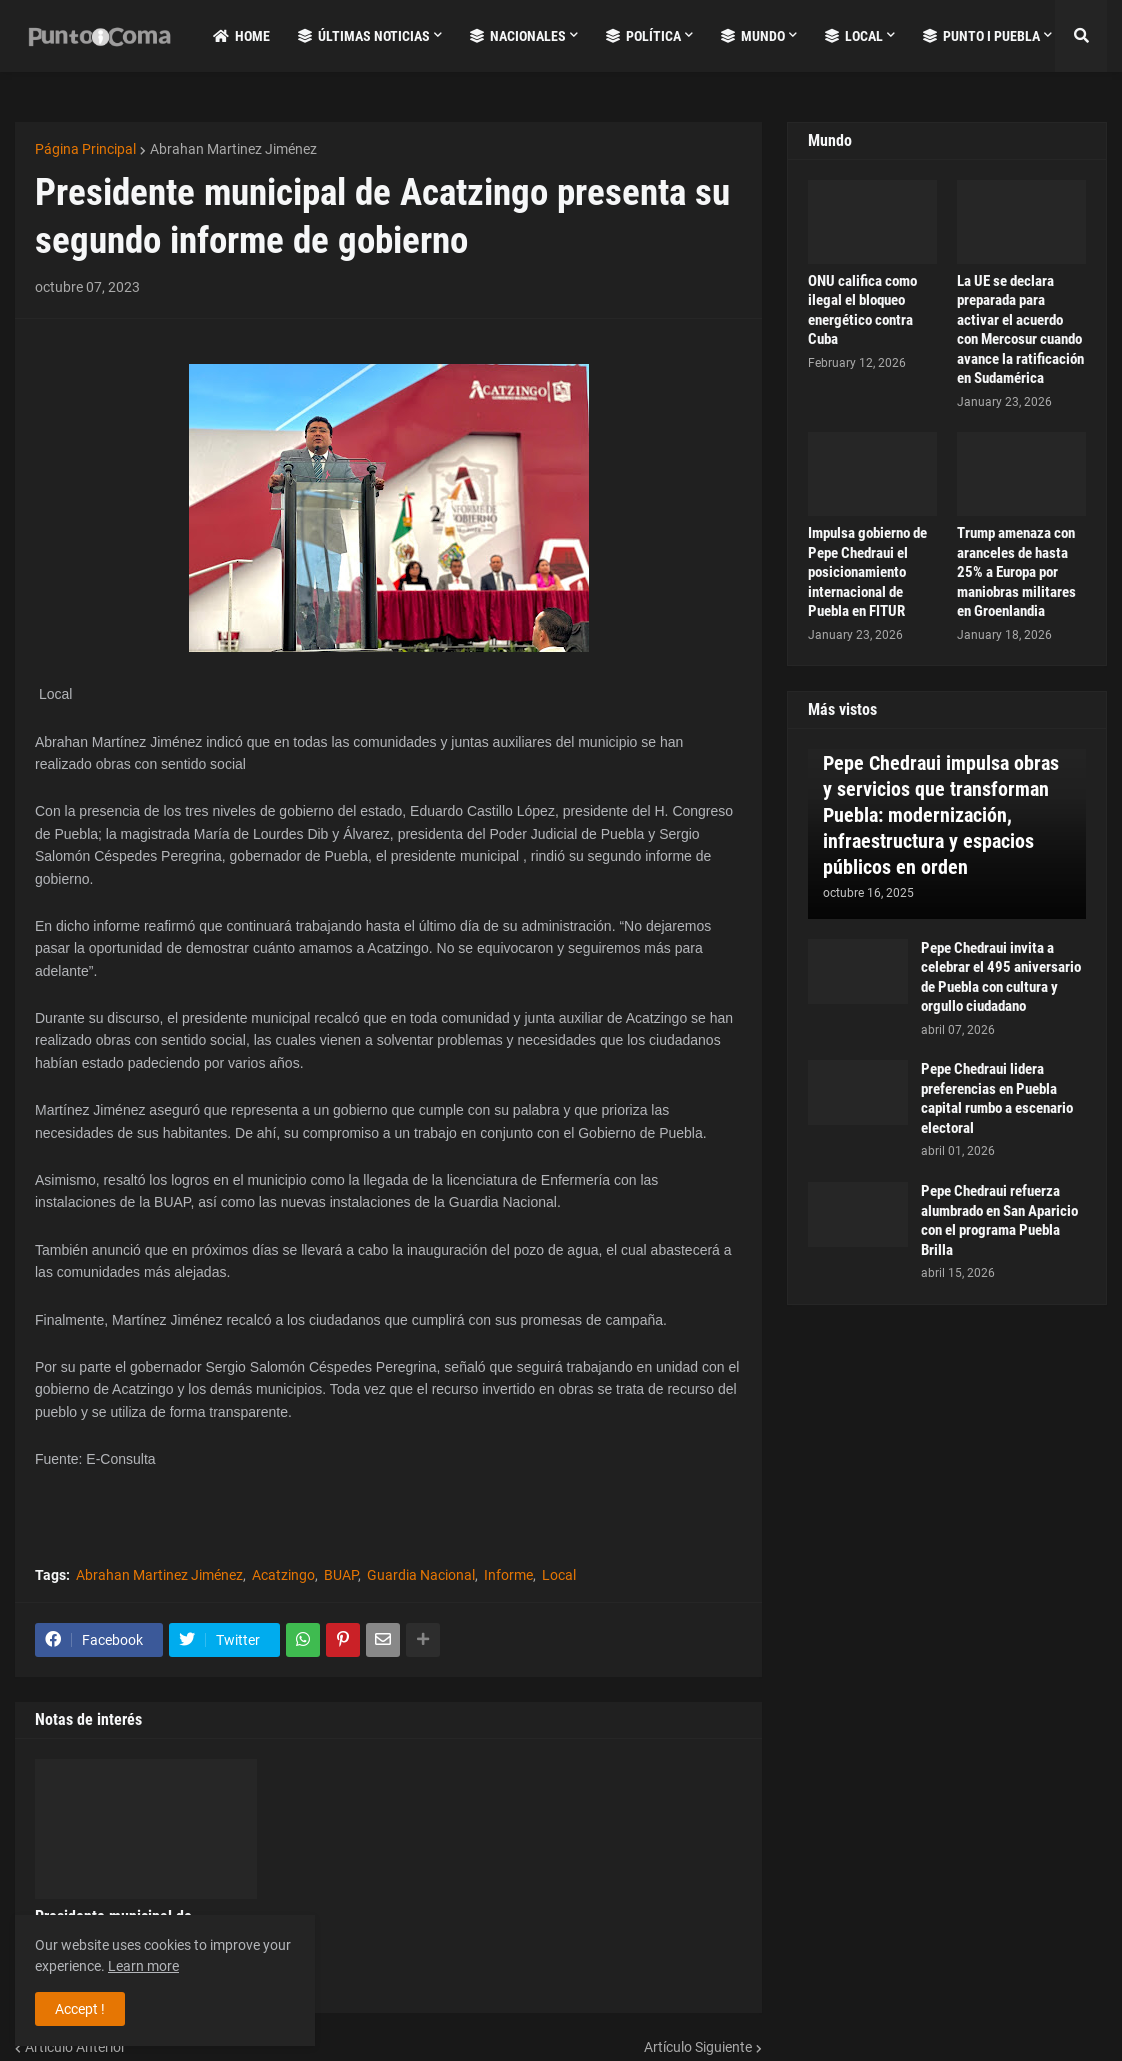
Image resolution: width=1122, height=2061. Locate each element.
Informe (508, 1575)
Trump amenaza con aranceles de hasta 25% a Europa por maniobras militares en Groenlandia (1016, 572)
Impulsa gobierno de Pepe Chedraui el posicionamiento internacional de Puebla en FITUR (867, 572)
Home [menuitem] (241, 36)
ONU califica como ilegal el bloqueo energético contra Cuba (862, 310)
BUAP (341, 1575)
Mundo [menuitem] (753, 36)
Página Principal (85, 149)
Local (559, 1575)
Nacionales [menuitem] (518, 36)
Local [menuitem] (854, 36)
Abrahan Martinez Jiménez (233, 149)
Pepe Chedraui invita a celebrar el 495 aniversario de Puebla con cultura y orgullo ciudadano (1001, 977)
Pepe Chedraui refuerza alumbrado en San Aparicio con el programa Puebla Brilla (999, 1220)
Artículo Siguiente (698, 2047)
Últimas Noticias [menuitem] (364, 36)
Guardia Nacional (421, 1575)
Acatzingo (283, 1575)
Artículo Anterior (75, 2047)
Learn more (143, 1966)
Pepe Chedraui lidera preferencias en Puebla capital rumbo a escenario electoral (997, 1098)
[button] (1081, 36)
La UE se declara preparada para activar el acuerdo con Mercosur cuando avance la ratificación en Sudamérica (1020, 330)
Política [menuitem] (643, 36)
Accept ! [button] (80, 2009)
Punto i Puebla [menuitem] (981, 36)
